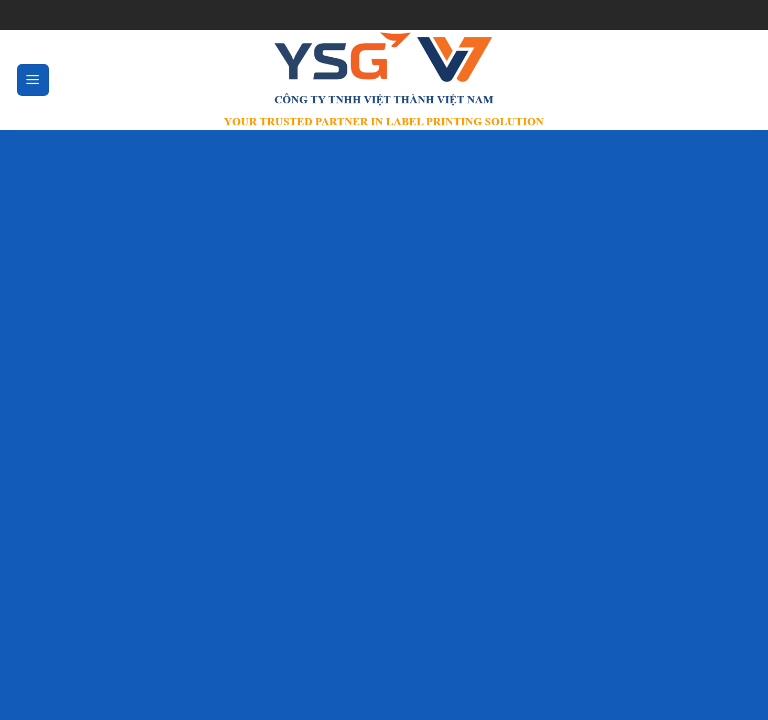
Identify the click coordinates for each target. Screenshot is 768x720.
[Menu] (33, 80)
